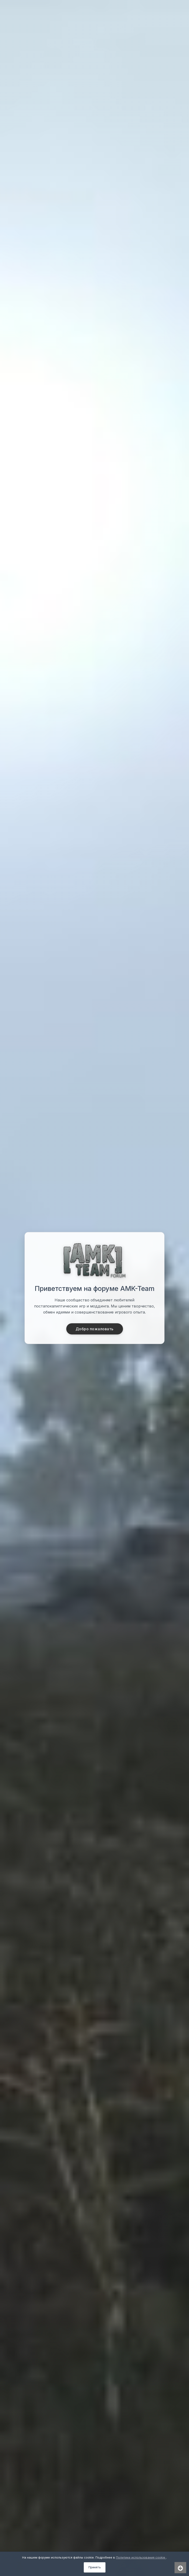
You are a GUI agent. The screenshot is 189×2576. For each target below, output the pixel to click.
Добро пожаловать (95, 1329)
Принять (94, 2567)
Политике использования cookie (141, 2557)
